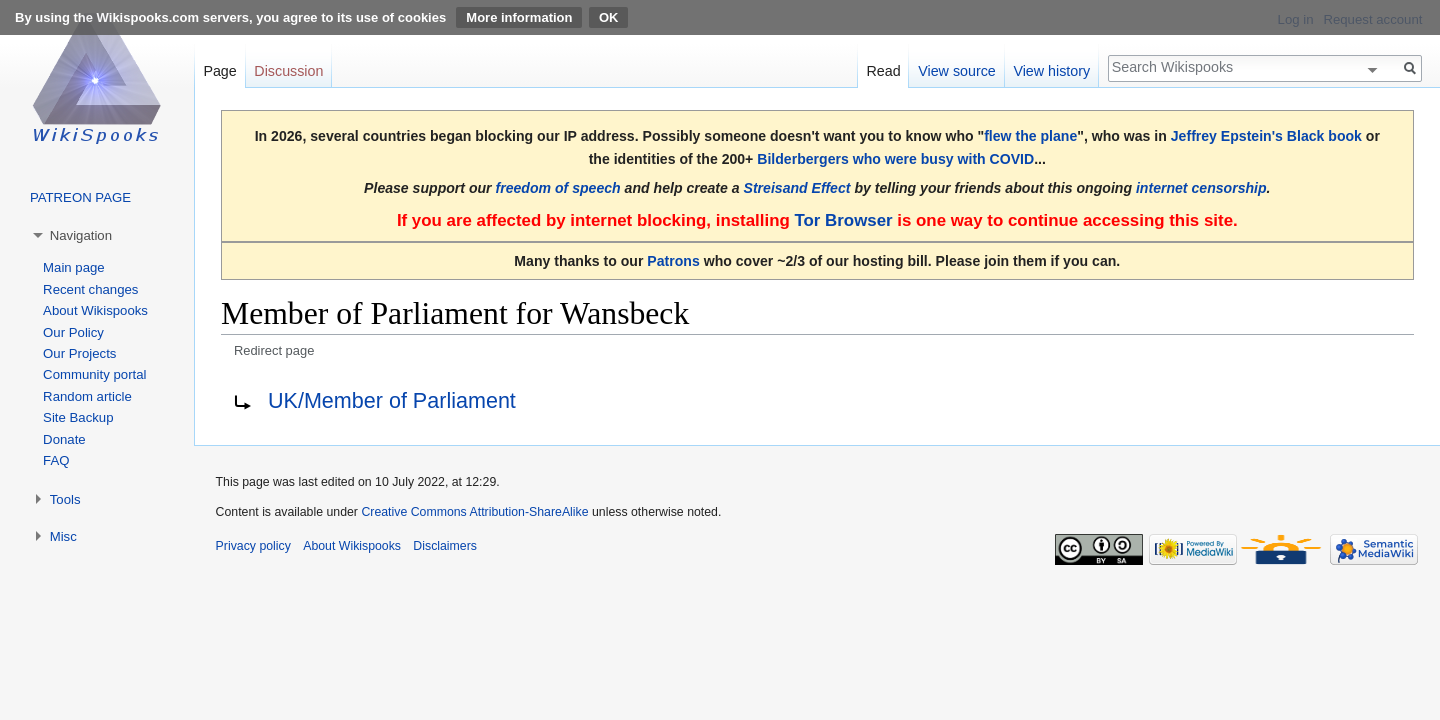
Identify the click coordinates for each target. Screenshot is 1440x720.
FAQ (56, 460)
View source (957, 71)
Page (219, 71)
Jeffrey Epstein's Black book (1266, 136)
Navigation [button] (81, 235)
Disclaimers (445, 546)
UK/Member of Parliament (392, 400)
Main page (74, 267)
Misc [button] (63, 536)
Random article (87, 396)
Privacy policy (253, 546)
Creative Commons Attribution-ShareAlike (474, 512)
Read (883, 71)
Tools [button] (65, 499)
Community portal (94, 374)
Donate (64, 439)
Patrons (673, 261)
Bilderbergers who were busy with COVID (895, 159)
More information (519, 17)
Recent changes (90, 289)
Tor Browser (843, 220)
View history (1051, 71)
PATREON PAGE (80, 197)
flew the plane (1030, 136)
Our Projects (79, 353)
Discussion (288, 71)
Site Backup (78, 417)
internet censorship (1201, 188)
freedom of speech (558, 188)
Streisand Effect (797, 188)
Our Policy (73, 332)
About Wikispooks (95, 310)
